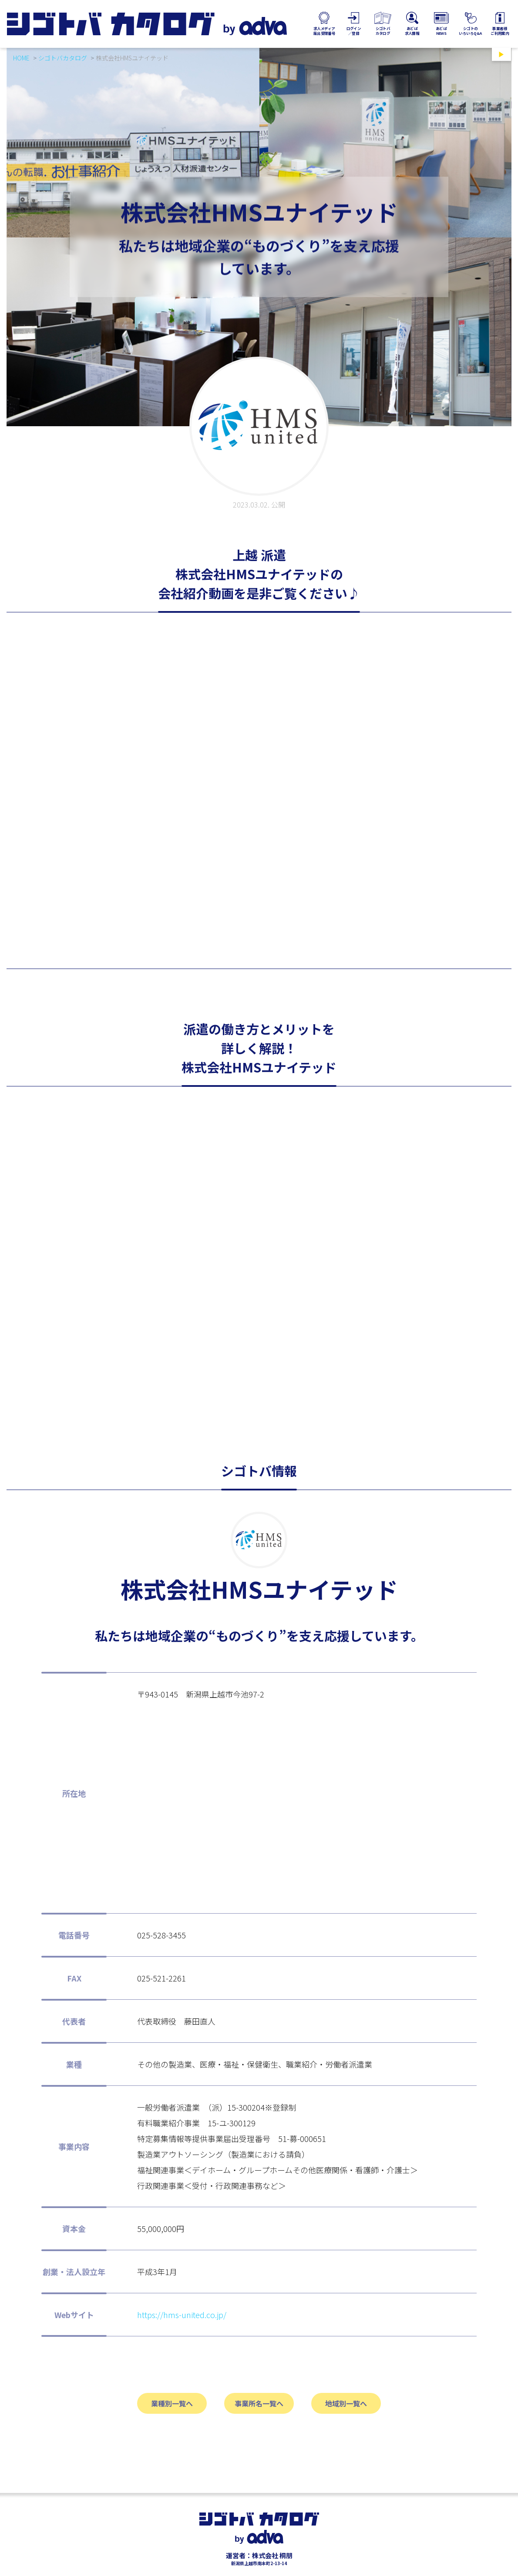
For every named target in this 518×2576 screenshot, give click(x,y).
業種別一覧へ (172, 2403)
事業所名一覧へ (259, 2403)
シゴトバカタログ (62, 57)
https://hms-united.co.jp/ (181, 2314)
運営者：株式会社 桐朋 (259, 2555)
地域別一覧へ (346, 2403)
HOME (21, 57)
